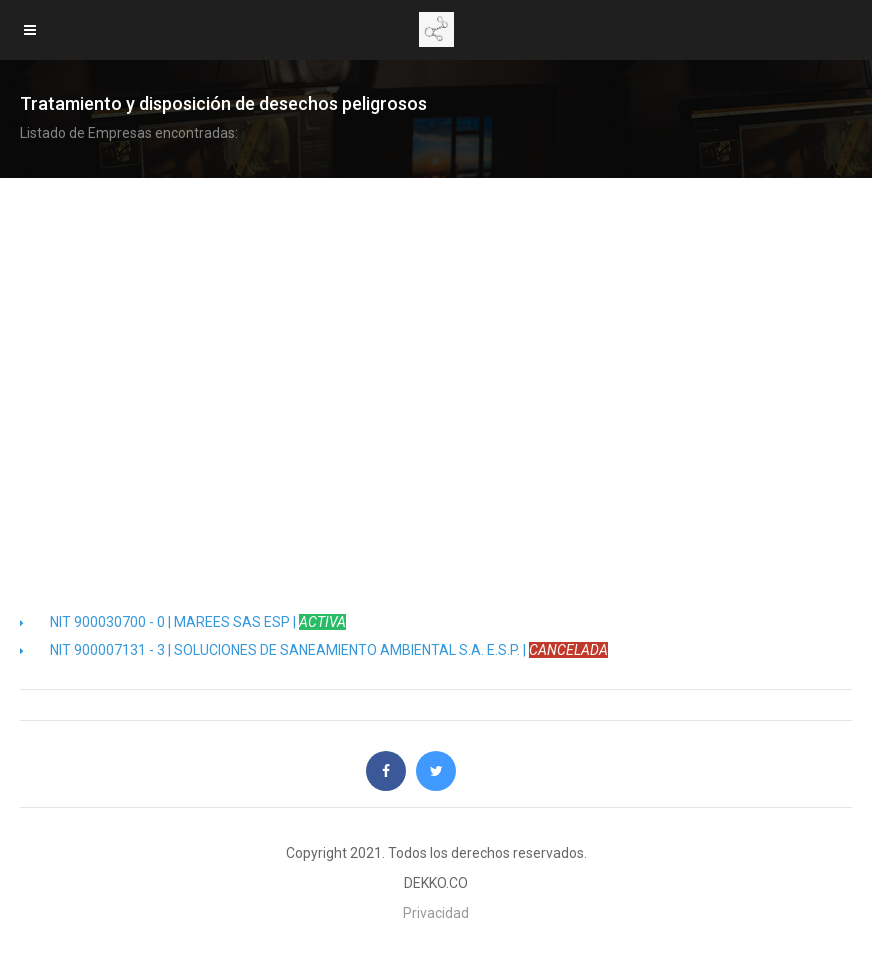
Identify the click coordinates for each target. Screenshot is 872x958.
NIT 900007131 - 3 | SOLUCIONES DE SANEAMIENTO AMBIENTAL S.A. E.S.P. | (314, 650)
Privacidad (436, 913)
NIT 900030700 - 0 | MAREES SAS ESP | (183, 622)
